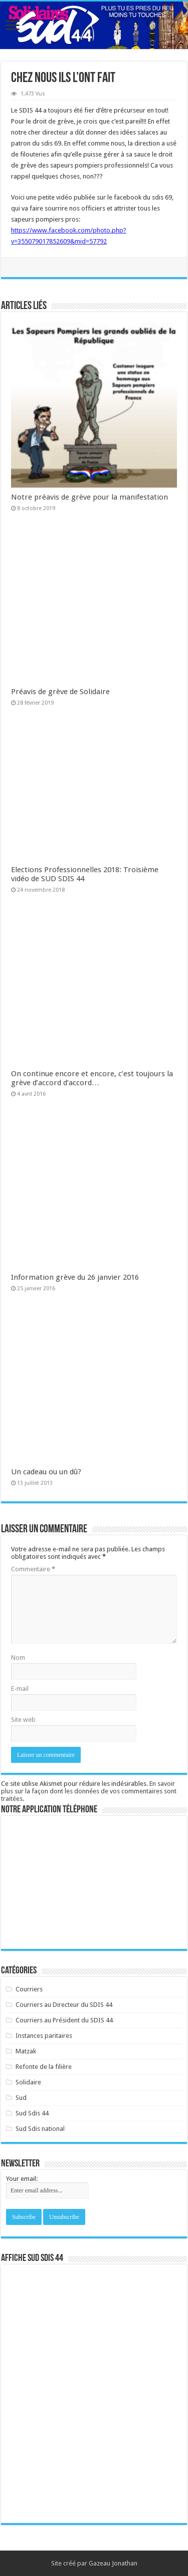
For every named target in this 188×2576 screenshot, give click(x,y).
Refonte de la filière (44, 2066)
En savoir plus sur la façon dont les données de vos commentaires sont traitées (88, 1791)
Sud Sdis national (40, 2128)
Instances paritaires (44, 2035)
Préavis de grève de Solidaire (60, 691)
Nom (18, 1657)
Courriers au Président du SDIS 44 (64, 2020)
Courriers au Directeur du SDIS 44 (64, 2004)
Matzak (26, 2051)
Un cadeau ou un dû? (46, 1471)
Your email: (22, 2178)
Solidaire (28, 2082)
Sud (21, 2097)
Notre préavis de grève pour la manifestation (89, 497)
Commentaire (33, 1569)
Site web (23, 1719)
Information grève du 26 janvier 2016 (75, 1277)
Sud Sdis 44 (32, 2113)
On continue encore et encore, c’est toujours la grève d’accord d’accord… (92, 1078)
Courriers (29, 1989)
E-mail (20, 1688)
